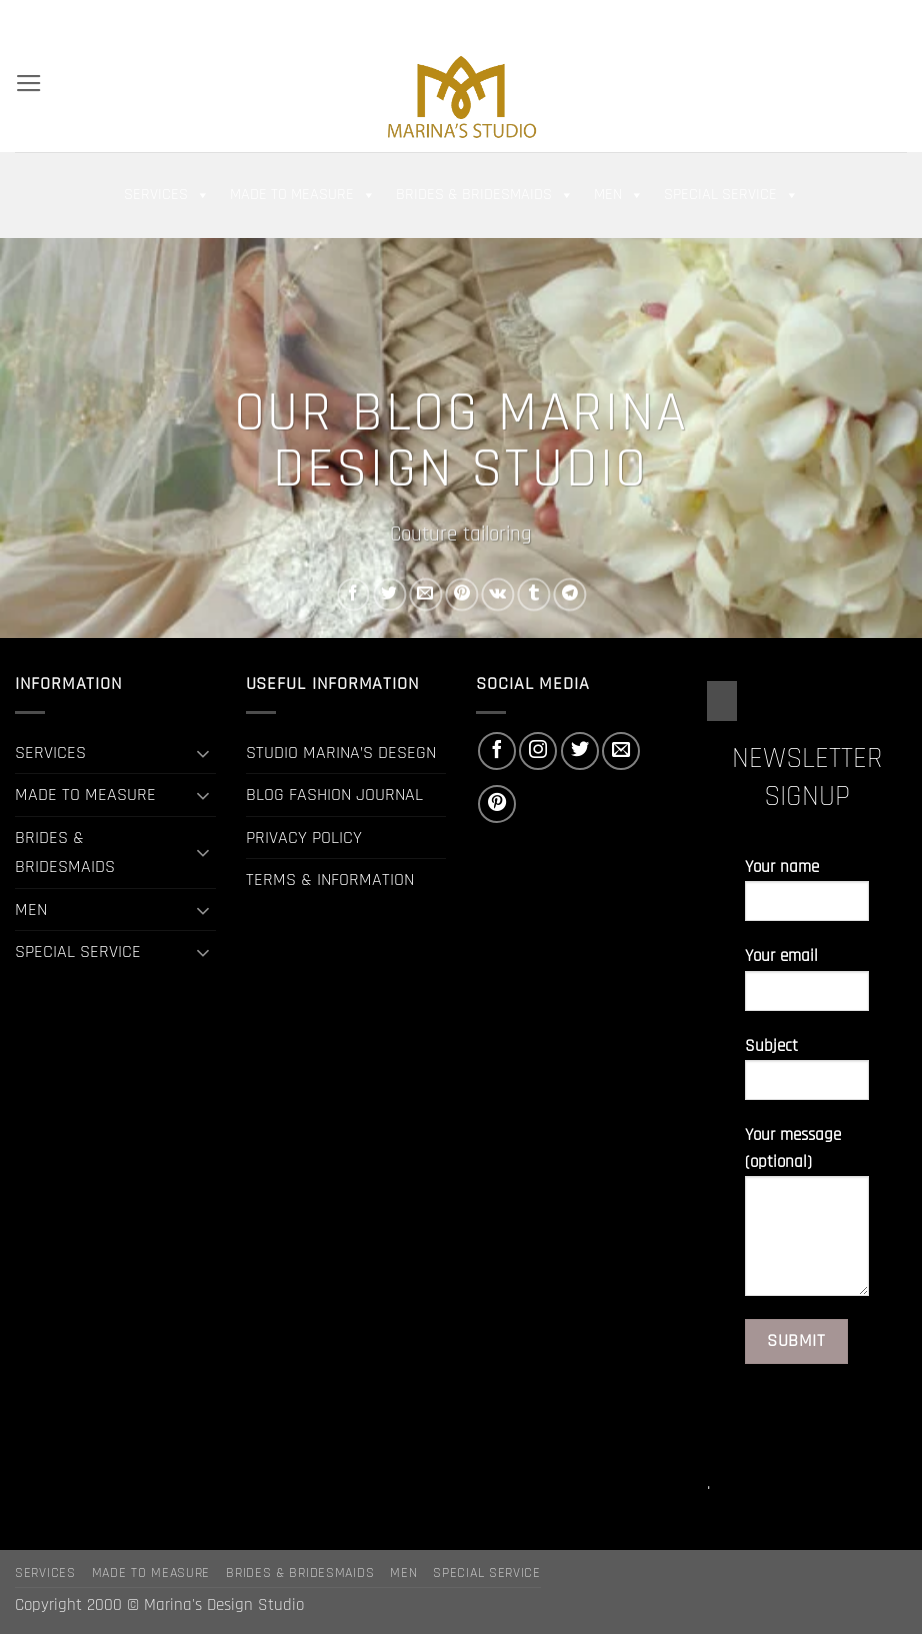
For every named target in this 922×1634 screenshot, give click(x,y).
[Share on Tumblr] (534, 594)
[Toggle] (204, 753)
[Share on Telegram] (570, 594)
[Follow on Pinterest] (896, 19)
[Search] (24, 19)
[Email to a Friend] (425, 594)
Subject (807, 1076)
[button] (741, 20)
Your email (807, 986)
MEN (619, 195)
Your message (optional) (807, 1218)
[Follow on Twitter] (851, 19)
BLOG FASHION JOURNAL (334, 794)
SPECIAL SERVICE (731, 195)
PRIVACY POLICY (304, 837)
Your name (807, 897)
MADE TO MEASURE (303, 195)
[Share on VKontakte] (497, 594)
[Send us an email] (874, 19)
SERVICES (167, 195)
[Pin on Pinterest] (461, 594)
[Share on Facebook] (353, 594)
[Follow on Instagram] (829, 19)
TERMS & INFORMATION (330, 879)
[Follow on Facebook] (807, 19)
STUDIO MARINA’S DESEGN (341, 752)
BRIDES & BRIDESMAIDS (485, 195)
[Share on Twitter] (389, 594)
